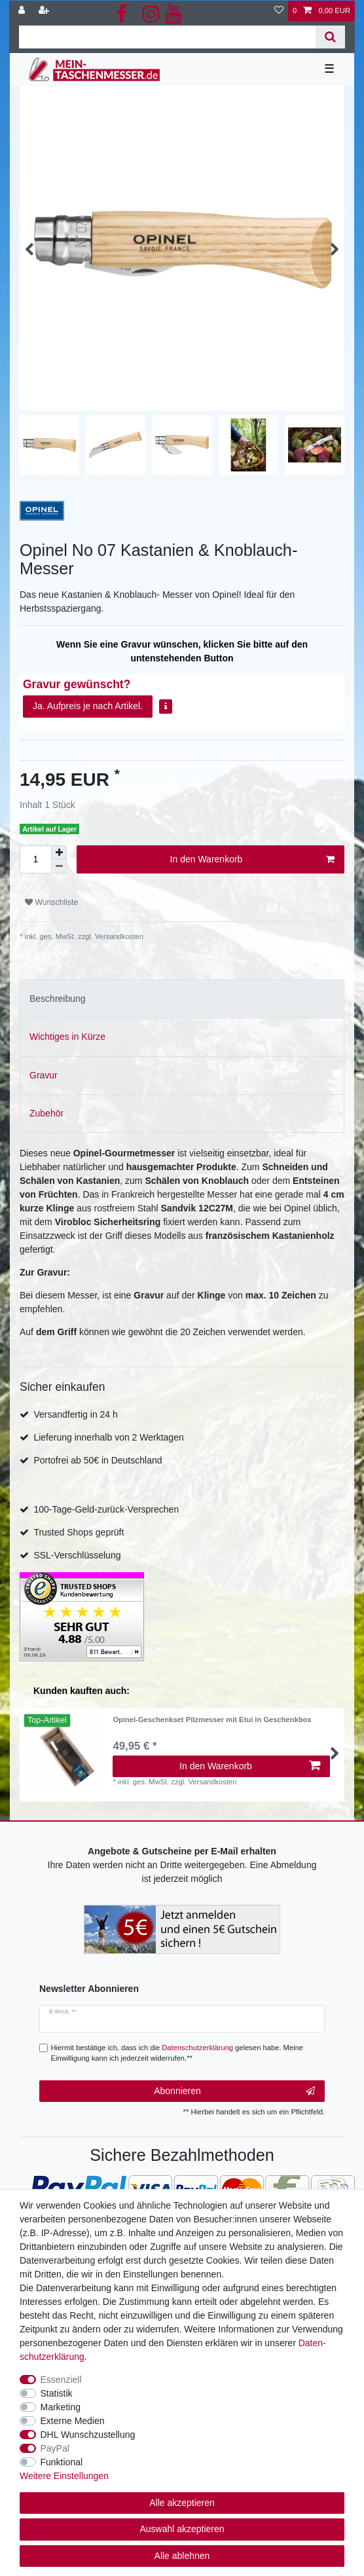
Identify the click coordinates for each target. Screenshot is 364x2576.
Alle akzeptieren (182, 2502)
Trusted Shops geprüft (78, 1532)
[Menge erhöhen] (59, 852)
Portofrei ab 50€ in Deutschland (97, 1460)
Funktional (62, 2462)
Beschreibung (57, 998)
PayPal (55, 2448)
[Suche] (330, 37)
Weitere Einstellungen (64, 2476)
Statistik (57, 2393)
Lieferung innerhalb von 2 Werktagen (108, 1437)
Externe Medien (73, 2421)
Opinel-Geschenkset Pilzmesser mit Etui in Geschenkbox (212, 1719)
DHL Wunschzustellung (88, 2434)
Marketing (61, 2407)
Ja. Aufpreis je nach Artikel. (88, 706)
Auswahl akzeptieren (181, 2529)
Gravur (43, 1075)
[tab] (182, 999)
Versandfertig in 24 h (75, 1414)
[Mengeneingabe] (35, 859)
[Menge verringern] (59, 867)
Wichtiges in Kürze (67, 1036)
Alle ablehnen (182, 2555)
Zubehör (46, 1113)
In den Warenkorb (252, 860)
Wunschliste (51, 902)
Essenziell (61, 2379)
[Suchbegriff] (167, 37)
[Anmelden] (23, 11)
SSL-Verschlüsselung (76, 1555)
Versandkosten (118, 936)
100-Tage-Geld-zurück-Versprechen (106, 1509)
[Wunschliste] (279, 11)
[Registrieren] (45, 11)
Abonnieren (234, 2091)
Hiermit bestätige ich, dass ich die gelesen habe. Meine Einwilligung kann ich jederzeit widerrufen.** (177, 2053)
